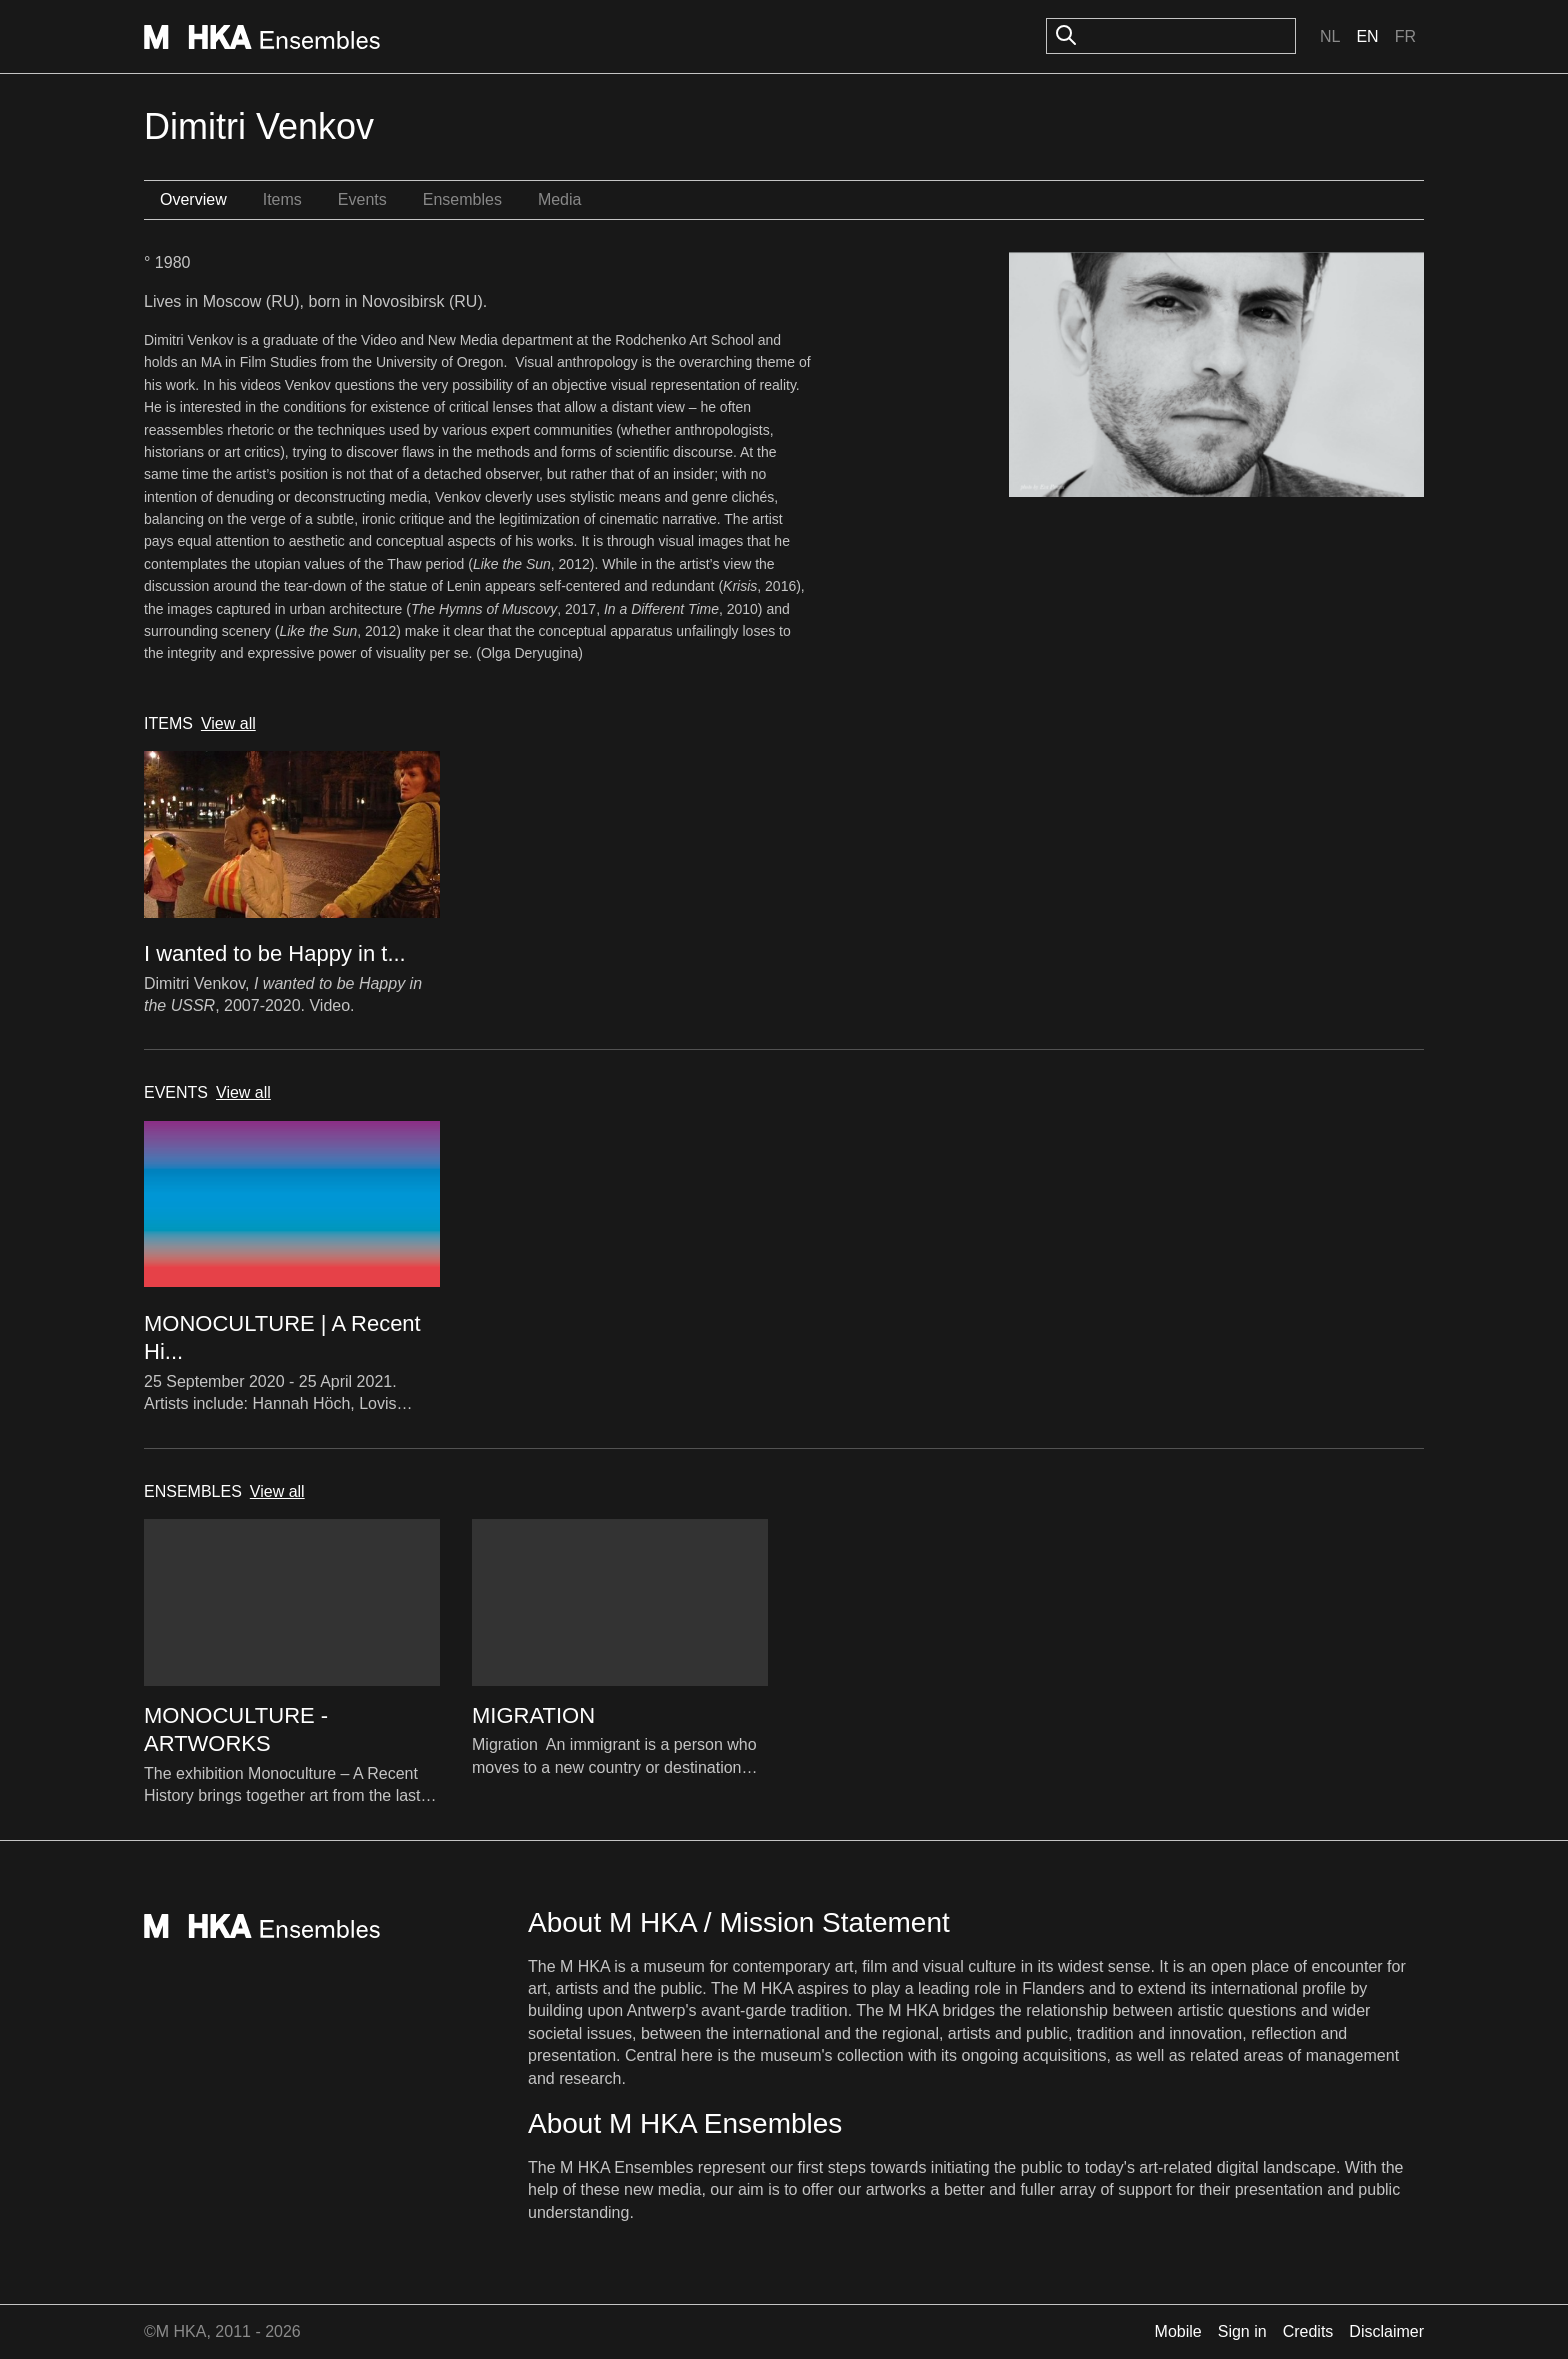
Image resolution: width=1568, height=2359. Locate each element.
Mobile (1178, 2331)
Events (362, 199)
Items (282, 199)
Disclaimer (1386, 2331)
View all (228, 723)
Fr (1405, 36)
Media (560, 199)
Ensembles (462, 199)
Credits (1308, 2331)
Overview (193, 199)
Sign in (1242, 2331)
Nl (1330, 36)
